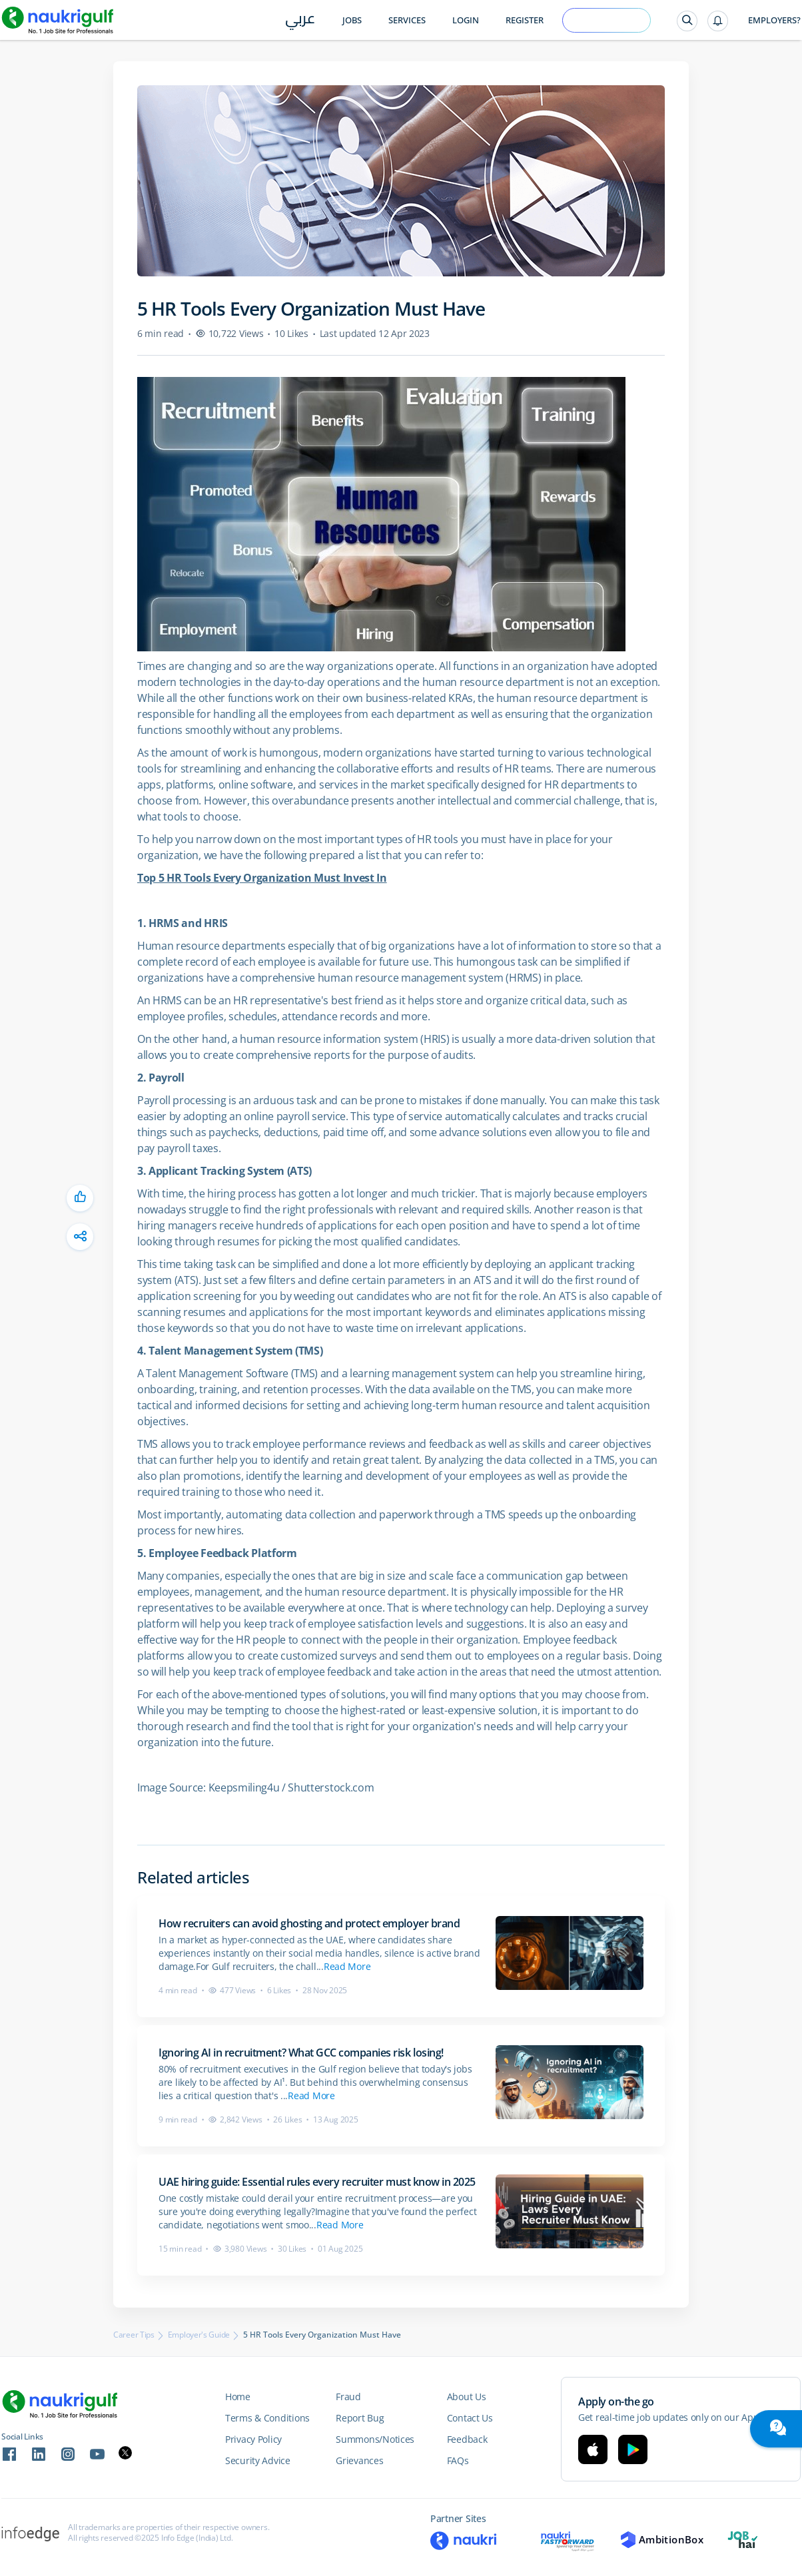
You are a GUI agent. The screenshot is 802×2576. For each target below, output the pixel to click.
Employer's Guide (199, 2335)
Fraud (348, 2396)
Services (407, 20)
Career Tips (134, 2335)
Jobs (352, 20)
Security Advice (257, 2460)
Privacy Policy (253, 2439)
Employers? (774, 20)
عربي (300, 21)
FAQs (458, 2460)
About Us (466, 2396)
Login (465, 20)
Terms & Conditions (267, 2418)
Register (525, 20)
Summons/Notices (375, 2439)
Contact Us (470, 2418)
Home (237, 2396)
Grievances (359, 2460)
